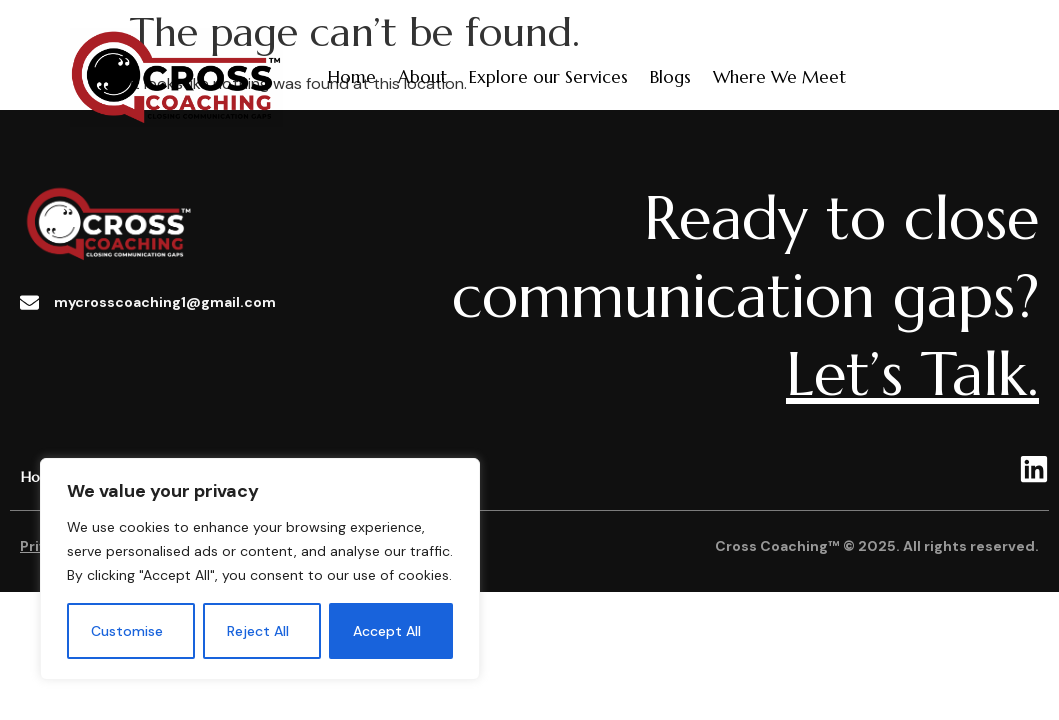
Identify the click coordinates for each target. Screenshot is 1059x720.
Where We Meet (779, 77)
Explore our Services (548, 77)
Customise (127, 631)
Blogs (670, 77)
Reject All (258, 631)
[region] (260, 569)
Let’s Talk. (912, 374)
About (422, 77)
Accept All (387, 631)
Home (352, 77)
